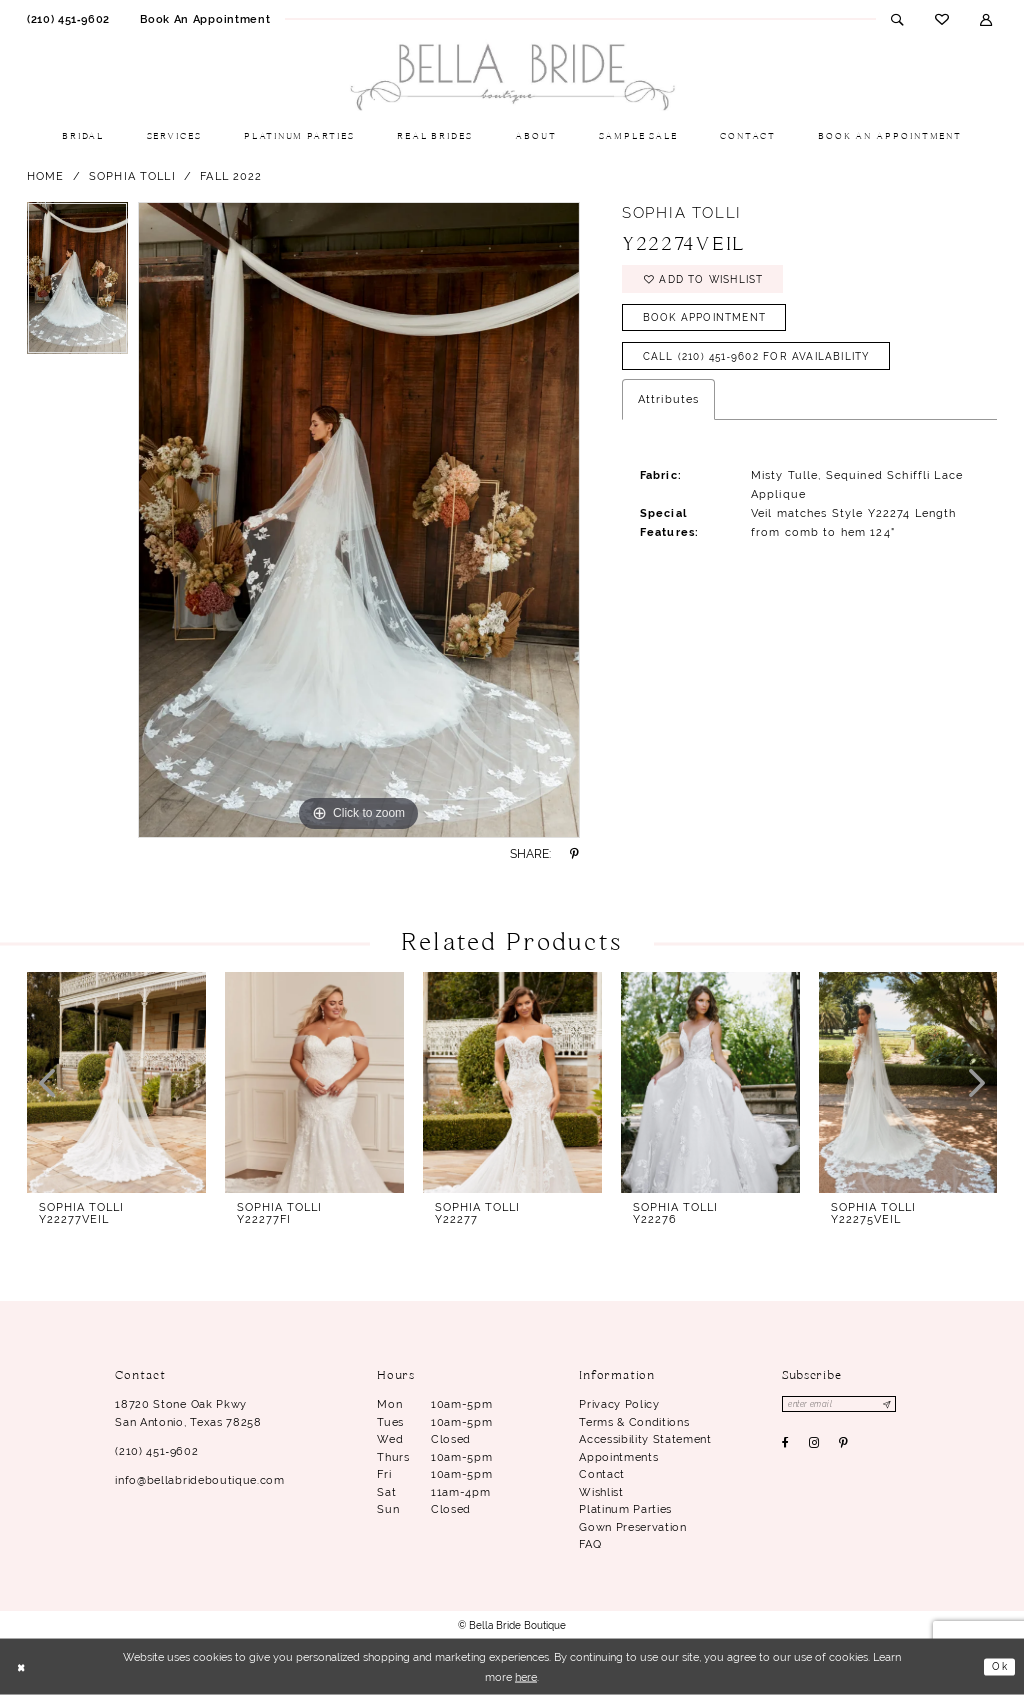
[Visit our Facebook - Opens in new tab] (786, 1445)
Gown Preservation (632, 1527)
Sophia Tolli (132, 176)
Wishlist (601, 1492)
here (526, 1677)
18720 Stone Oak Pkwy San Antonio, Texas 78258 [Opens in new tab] (188, 1413)
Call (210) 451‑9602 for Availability (768, 367)
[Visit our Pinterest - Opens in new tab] (844, 1445)
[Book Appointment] (205, 19)
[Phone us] (68, 19)
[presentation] (116, 1082)
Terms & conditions (634, 1422)
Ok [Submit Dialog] (998, 1666)
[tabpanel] (77, 283)
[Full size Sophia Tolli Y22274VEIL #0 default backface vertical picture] (359, 520)
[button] (986, 19)
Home (46, 176)
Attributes (668, 411)
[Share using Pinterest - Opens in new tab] (575, 854)
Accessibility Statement (645, 1439)
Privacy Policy (619, 1404)
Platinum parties (625, 1509)
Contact (602, 1474)
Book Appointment (711, 324)
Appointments (618, 1457)
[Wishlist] (941, 19)
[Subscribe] (898, 1405)
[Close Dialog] (22, 1667)
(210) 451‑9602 (156, 1451)
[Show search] (897, 19)
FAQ (590, 1544)
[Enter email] (845, 1405)
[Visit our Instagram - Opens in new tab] (814, 1445)
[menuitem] (68, 19)
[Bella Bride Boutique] (512, 78)
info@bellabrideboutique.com (199, 1480)
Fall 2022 (231, 176)
